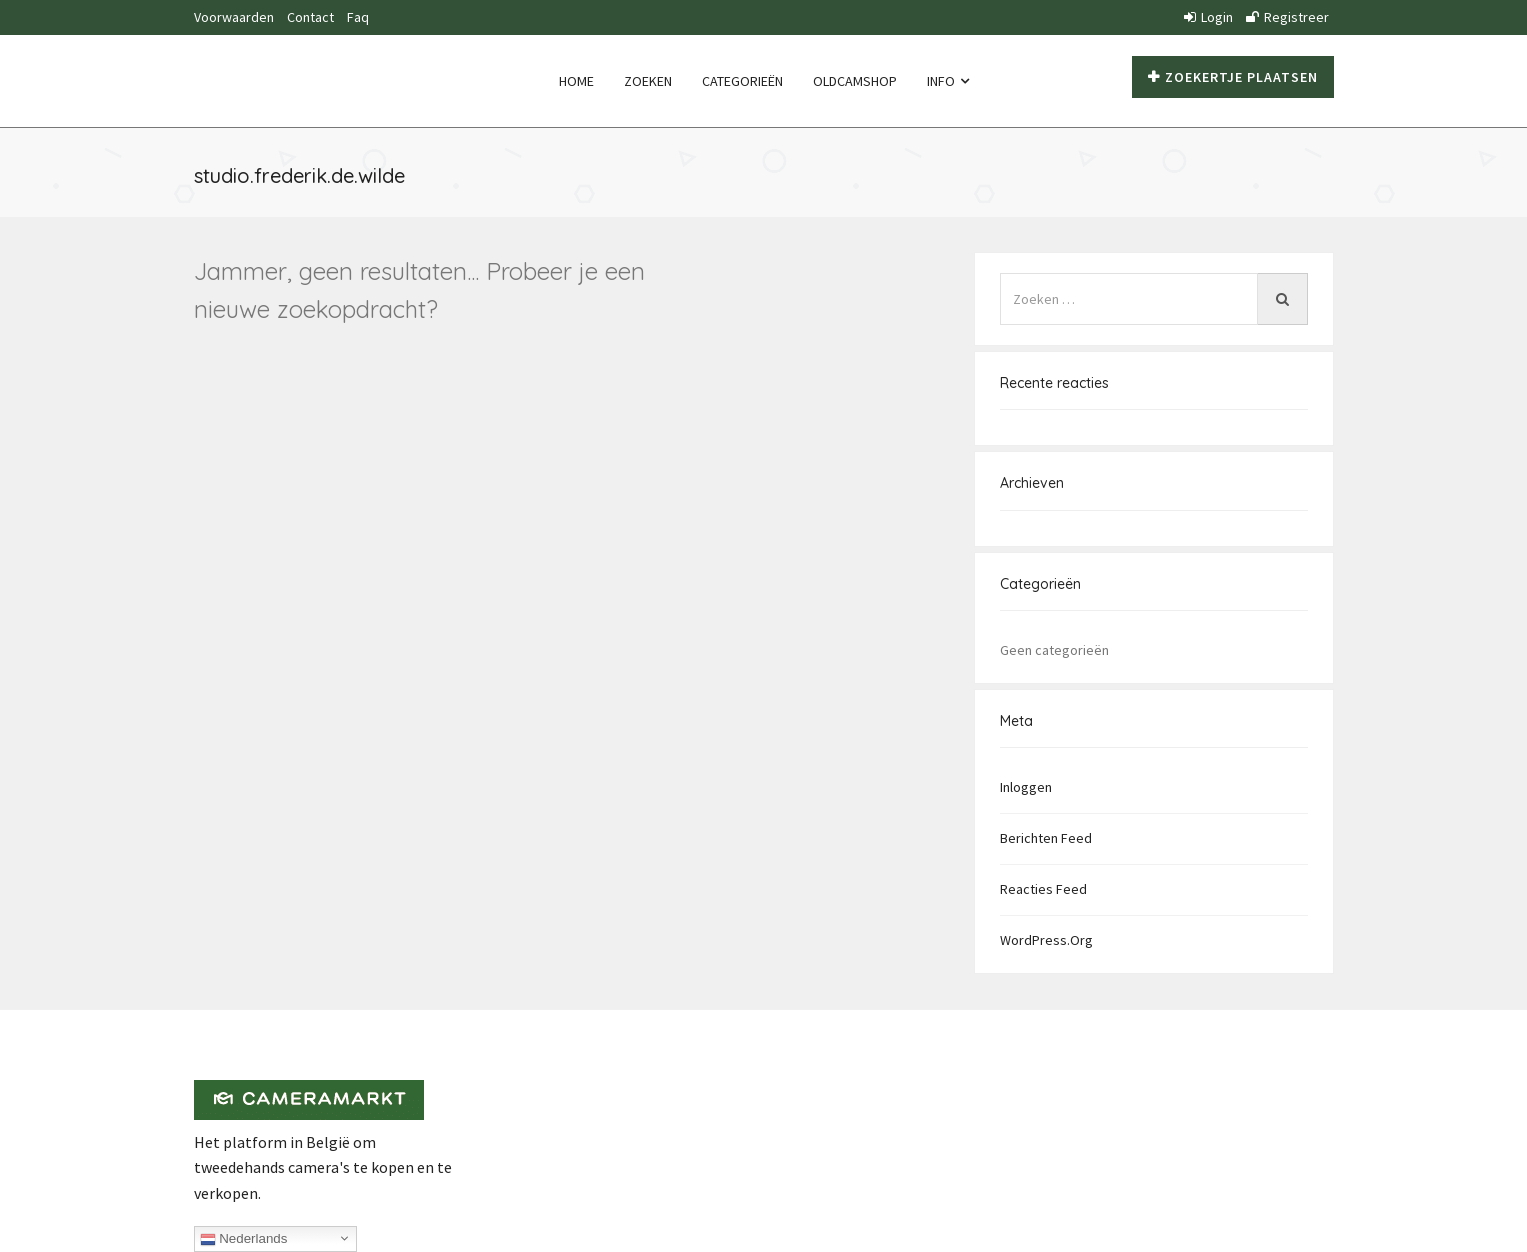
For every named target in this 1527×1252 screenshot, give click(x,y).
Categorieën (742, 81)
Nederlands (244, 1239)
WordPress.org (1046, 940)
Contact (310, 17)
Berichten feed (1046, 838)
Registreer (1287, 17)
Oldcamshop (855, 81)
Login (1208, 17)
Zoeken (648, 81)
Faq (358, 17)
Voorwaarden (234, 17)
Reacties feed (1043, 889)
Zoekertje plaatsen (1233, 77)
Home (576, 81)
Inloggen (1026, 787)
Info (948, 81)
